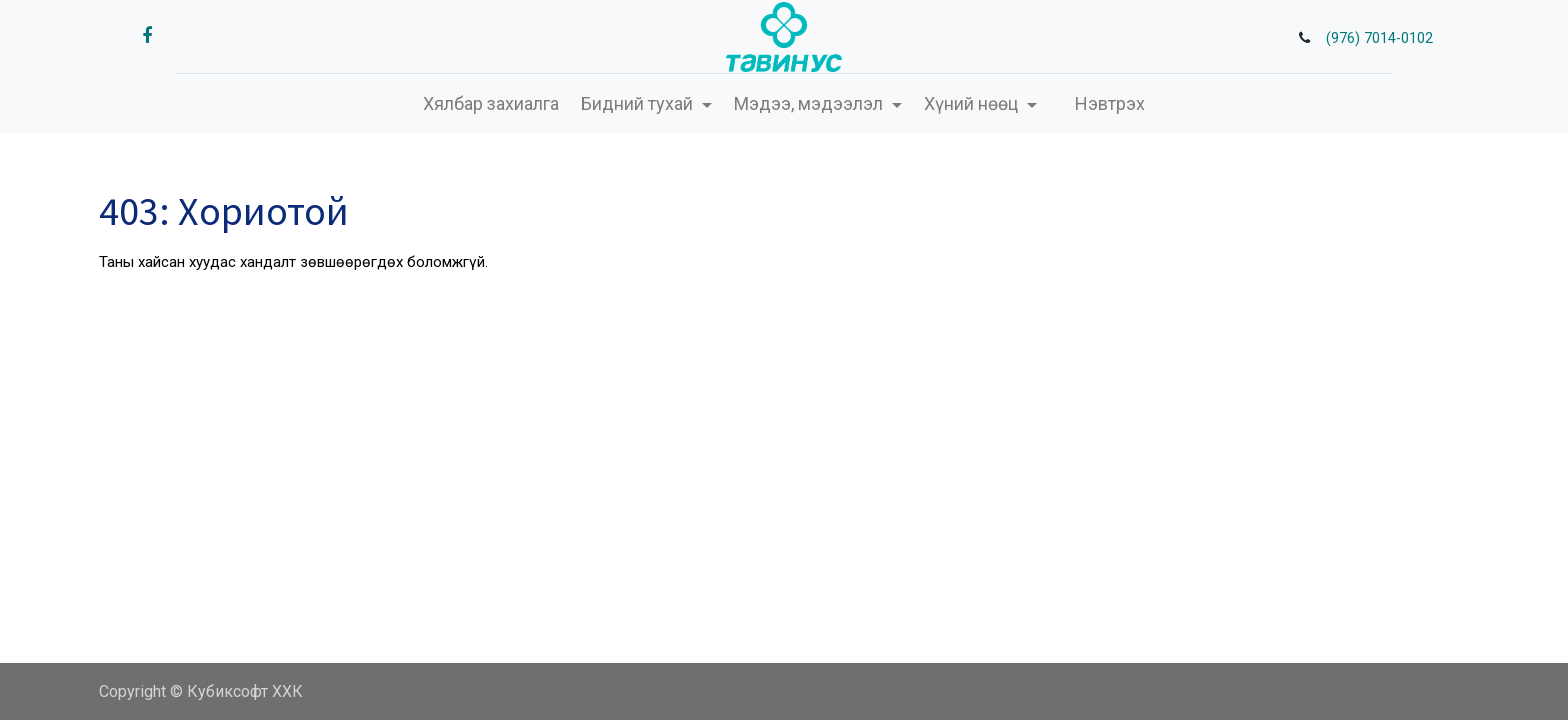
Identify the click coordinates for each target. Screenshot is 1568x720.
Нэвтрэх (1110, 103)
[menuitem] (491, 103)
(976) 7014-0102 (1379, 38)
